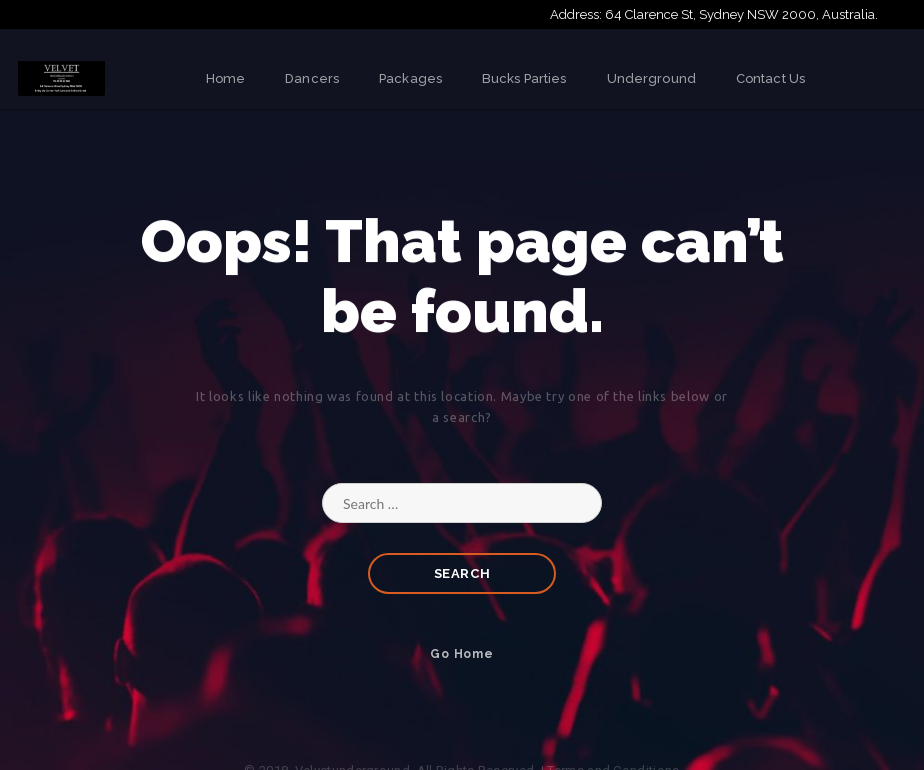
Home (225, 78)
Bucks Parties (524, 78)
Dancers (312, 78)
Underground (651, 78)
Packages (410, 78)
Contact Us (770, 78)
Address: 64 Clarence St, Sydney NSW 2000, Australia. (714, 14)
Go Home (461, 654)
